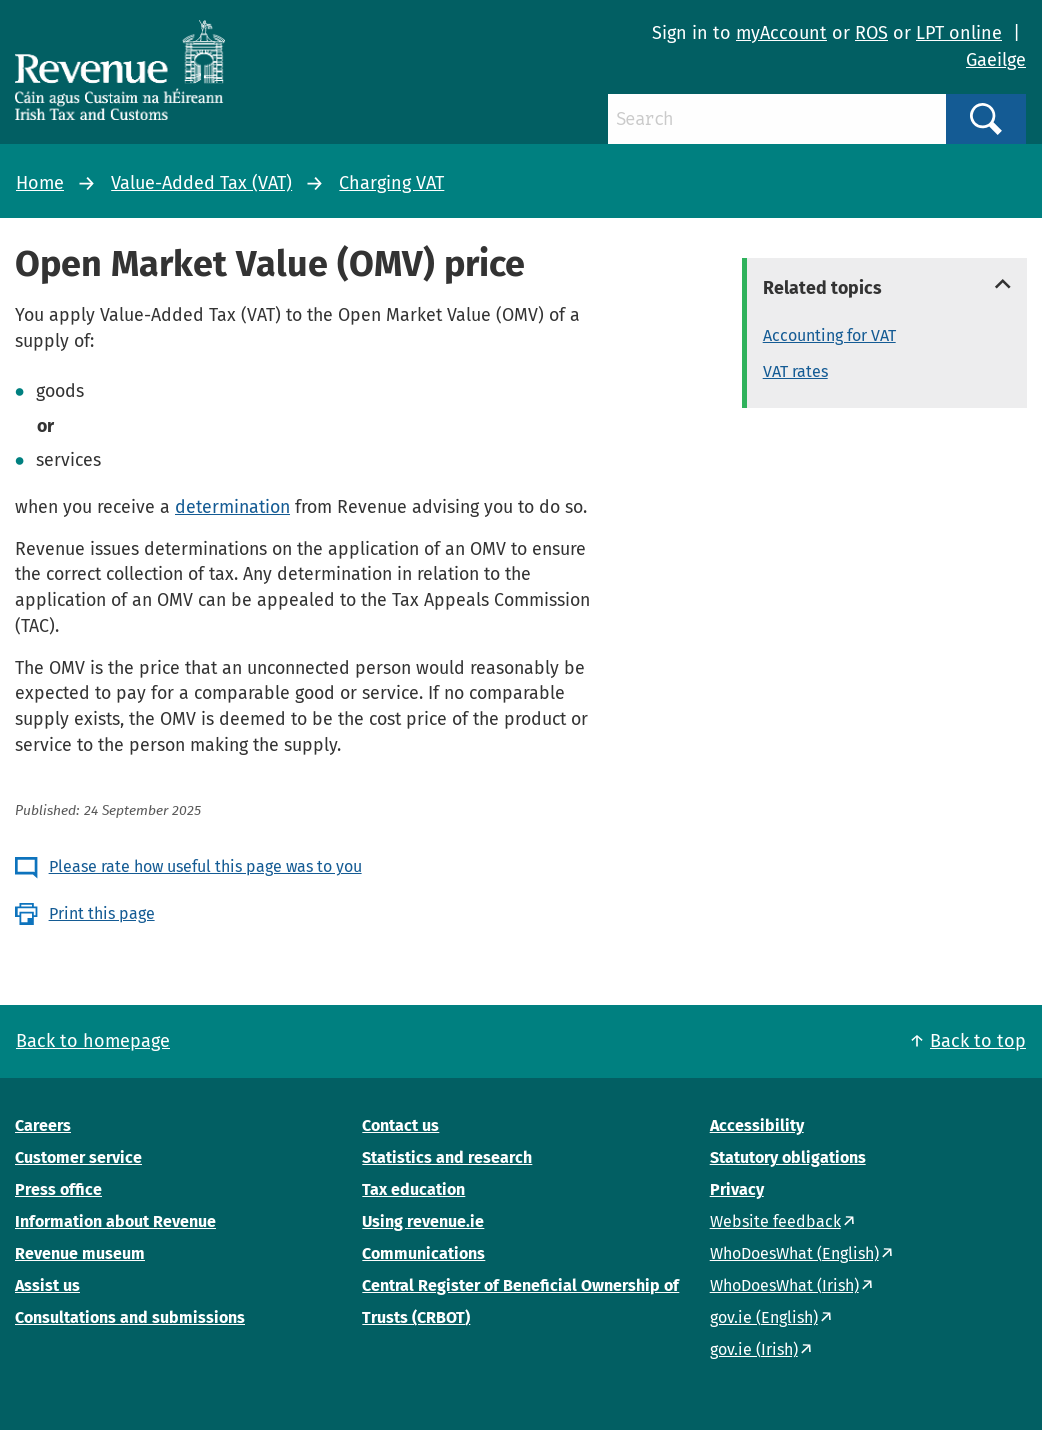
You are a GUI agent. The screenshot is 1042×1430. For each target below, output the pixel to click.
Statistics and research (447, 1157)
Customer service (78, 1157)
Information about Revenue (115, 1221)
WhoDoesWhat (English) (794, 1253)
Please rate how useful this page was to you (205, 866)
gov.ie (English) (764, 1317)
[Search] (777, 119)
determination (232, 507)
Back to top (978, 1041)
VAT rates (795, 371)
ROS (871, 33)
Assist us (47, 1285)
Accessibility (757, 1125)
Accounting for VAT (829, 335)
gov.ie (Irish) (754, 1349)
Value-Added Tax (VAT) (201, 183)
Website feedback (775, 1221)
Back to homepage (93, 1041)
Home (40, 183)
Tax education (413, 1189)
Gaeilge (996, 60)
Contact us (400, 1125)
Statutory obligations (788, 1157)
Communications (423, 1253)
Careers (43, 1125)
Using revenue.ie (423, 1221)
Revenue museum (80, 1253)
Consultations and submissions (130, 1317)
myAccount (781, 33)
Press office (58, 1189)
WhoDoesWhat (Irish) (784, 1285)
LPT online (959, 33)
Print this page (102, 913)
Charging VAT (391, 183)
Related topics (822, 288)
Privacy (737, 1189)
